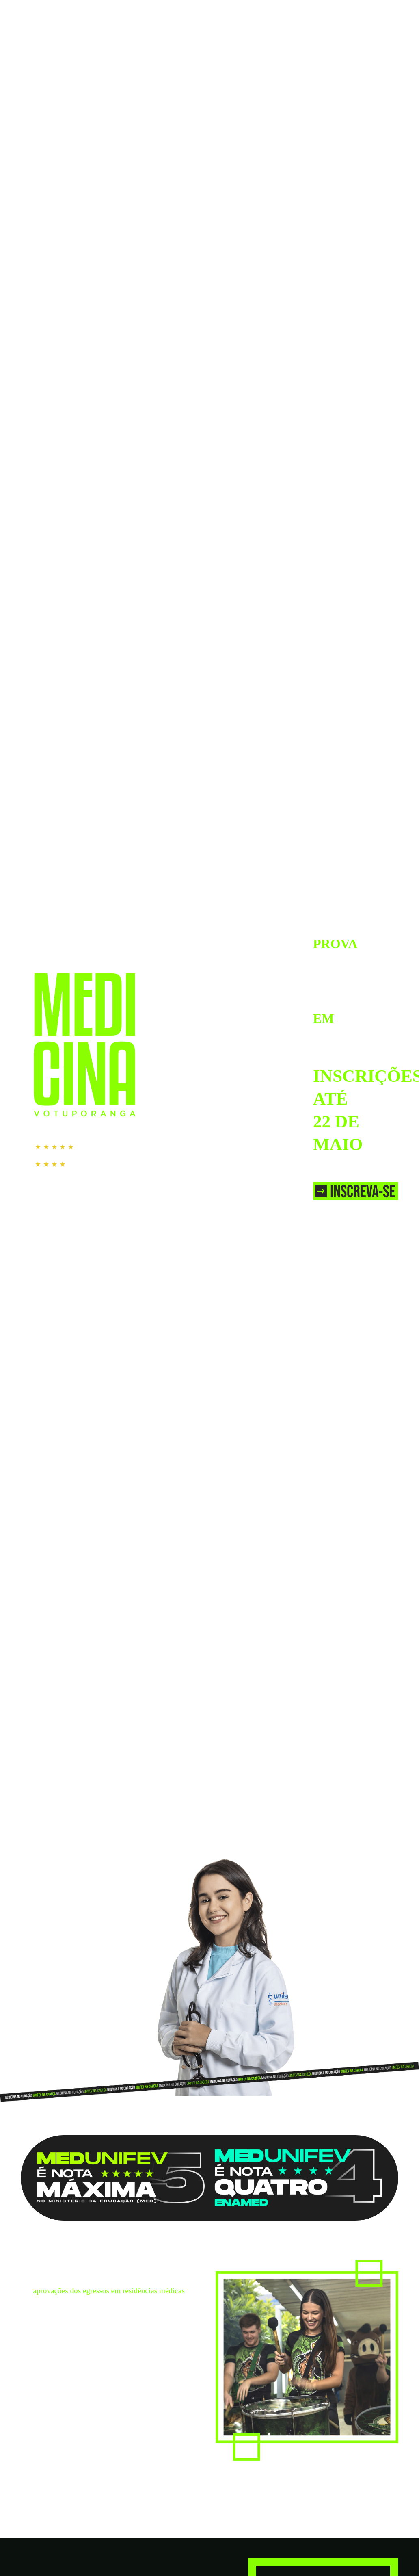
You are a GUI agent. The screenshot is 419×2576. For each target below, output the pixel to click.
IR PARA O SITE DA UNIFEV (357, 11)
